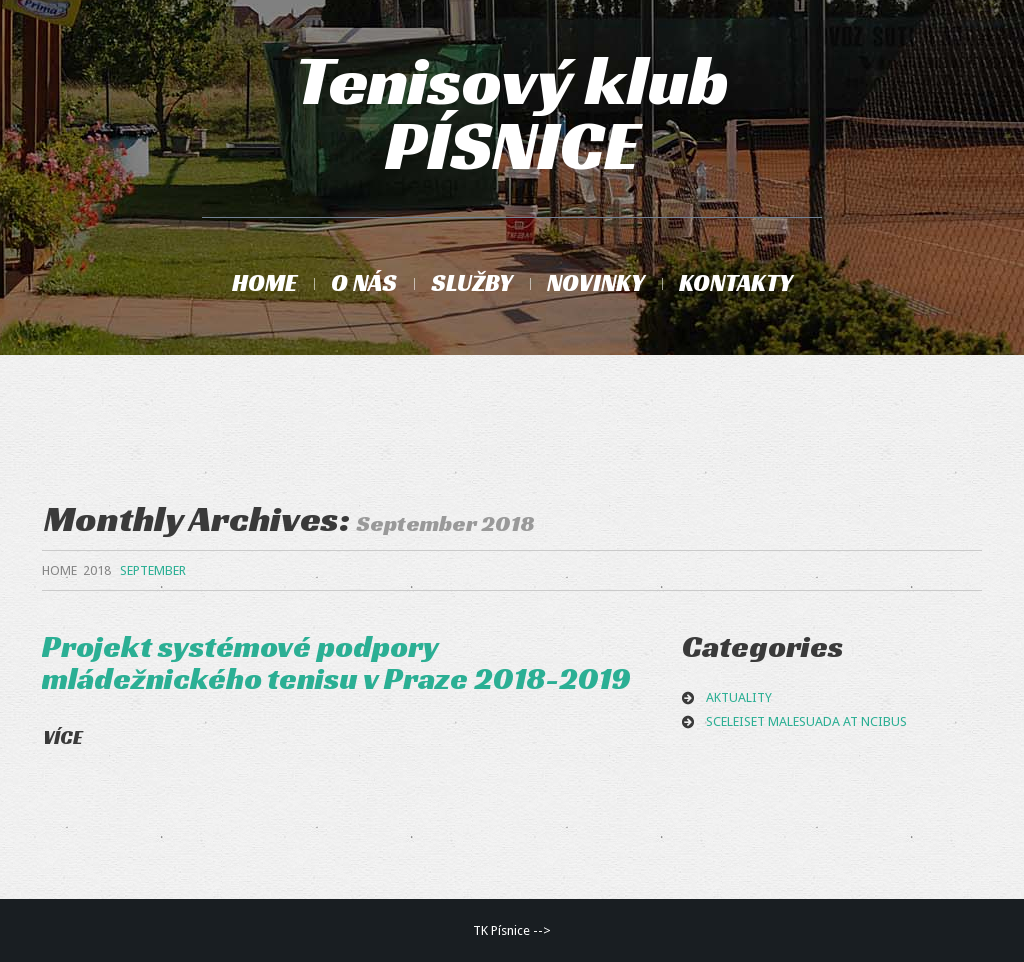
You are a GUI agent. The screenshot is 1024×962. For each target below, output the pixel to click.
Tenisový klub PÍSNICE (512, 113)
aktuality (739, 697)
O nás (364, 283)
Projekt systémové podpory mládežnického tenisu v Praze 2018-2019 (336, 662)
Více (63, 737)
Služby (472, 283)
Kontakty (736, 283)
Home (264, 283)
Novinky (596, 283)
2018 (97, 570)
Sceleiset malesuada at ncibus (806, 721)
